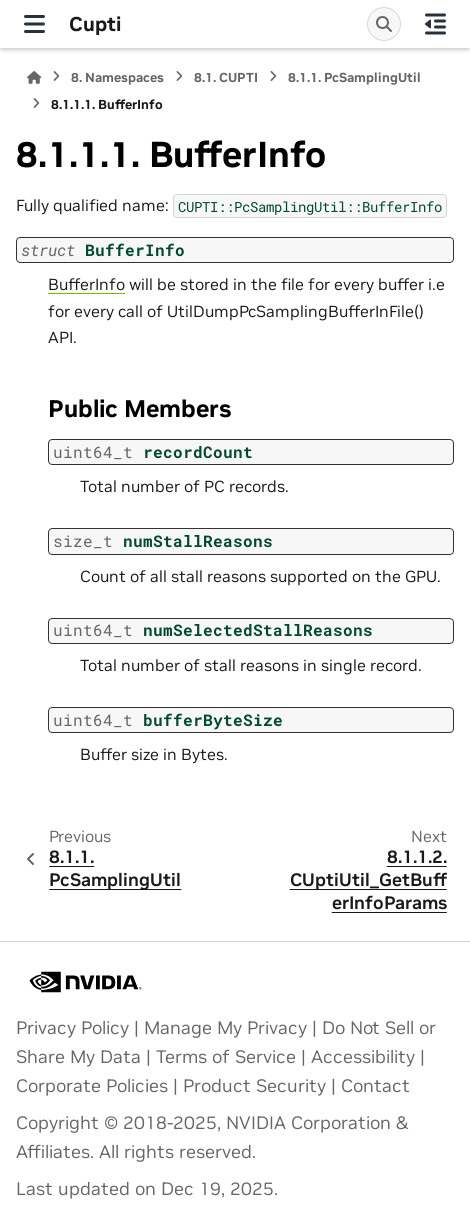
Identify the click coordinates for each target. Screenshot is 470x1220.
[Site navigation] (34, 24)
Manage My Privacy (225, 1028)
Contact (375, 1086)
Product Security (254, 1086)
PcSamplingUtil (354, 77)
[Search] (384, 24)
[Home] (34, 77)
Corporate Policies (92, 1086)
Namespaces (117, 77)
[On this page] (435, 24)
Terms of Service (226, 1057)
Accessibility (363, 1057)
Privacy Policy (72, 1028)
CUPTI (226, 77)
